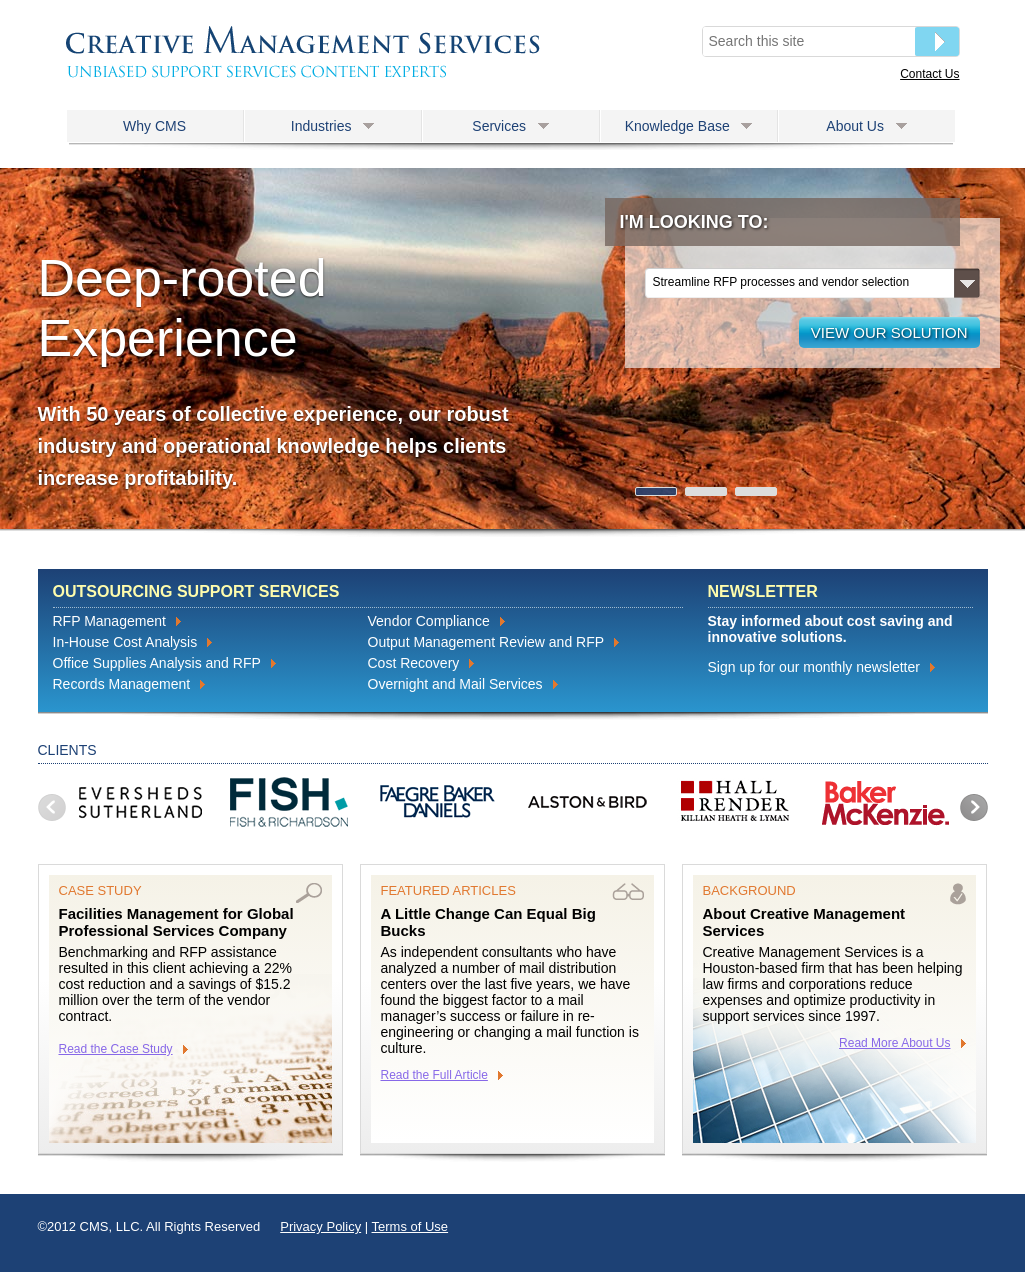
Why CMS (154, 126)
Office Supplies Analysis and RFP (157, 663)
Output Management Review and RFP (486, 642)
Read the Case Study (116, 1049)
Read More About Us (894, 1043)
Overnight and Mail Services (455, 684)
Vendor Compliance (429, 621)
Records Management (122, 684)
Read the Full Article (434, 1075)
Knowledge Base (689, 126)
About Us (866, 126)
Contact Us (929, 74)
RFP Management (109, 621)
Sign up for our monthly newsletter (814, 667)
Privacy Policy (320, 1226)
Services (510, 126)
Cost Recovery (414, 663)
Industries (332, 126)
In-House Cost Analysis (125, 642)
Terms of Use (410, 1226)
